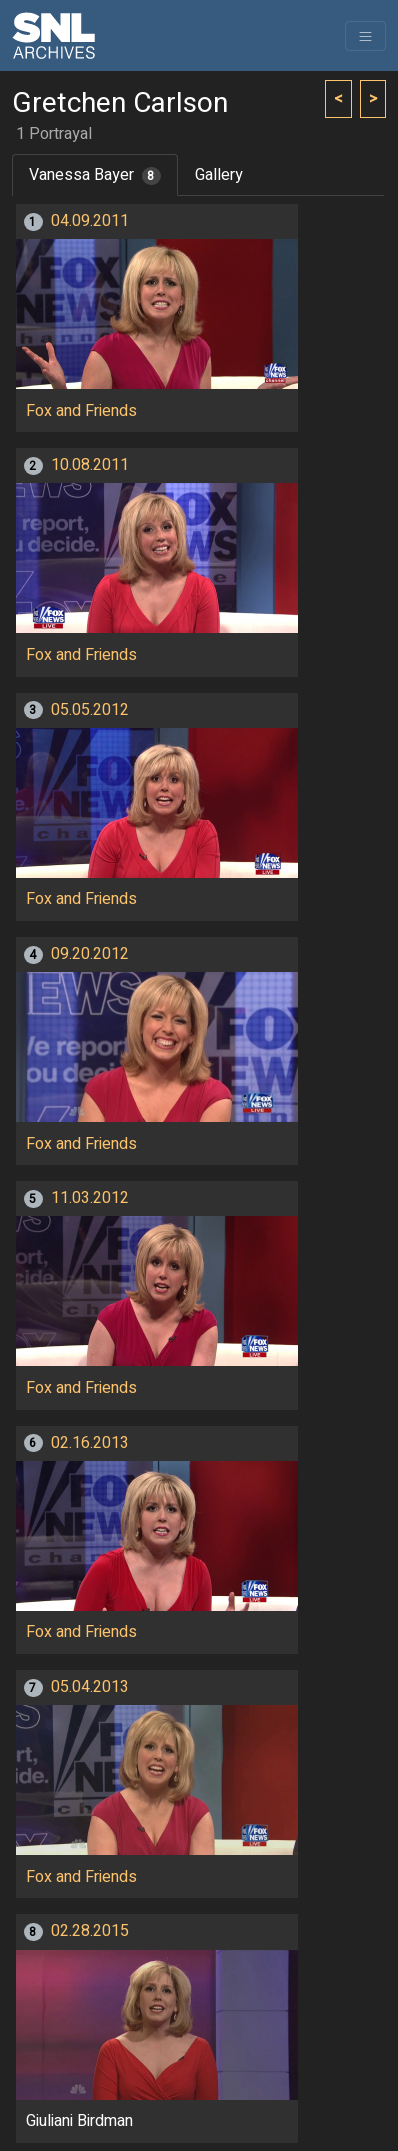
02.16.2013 (90, 1443)
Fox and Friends (81, 411)
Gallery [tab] (219, 175)
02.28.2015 (90, 1931)
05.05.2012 (90, 710)
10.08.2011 (90, 465)
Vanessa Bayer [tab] (95, 175)
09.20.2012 (90, 954)
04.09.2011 (90, 221)
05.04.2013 (90, 1687)
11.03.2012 (90, 1198)
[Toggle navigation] (365, 36)
